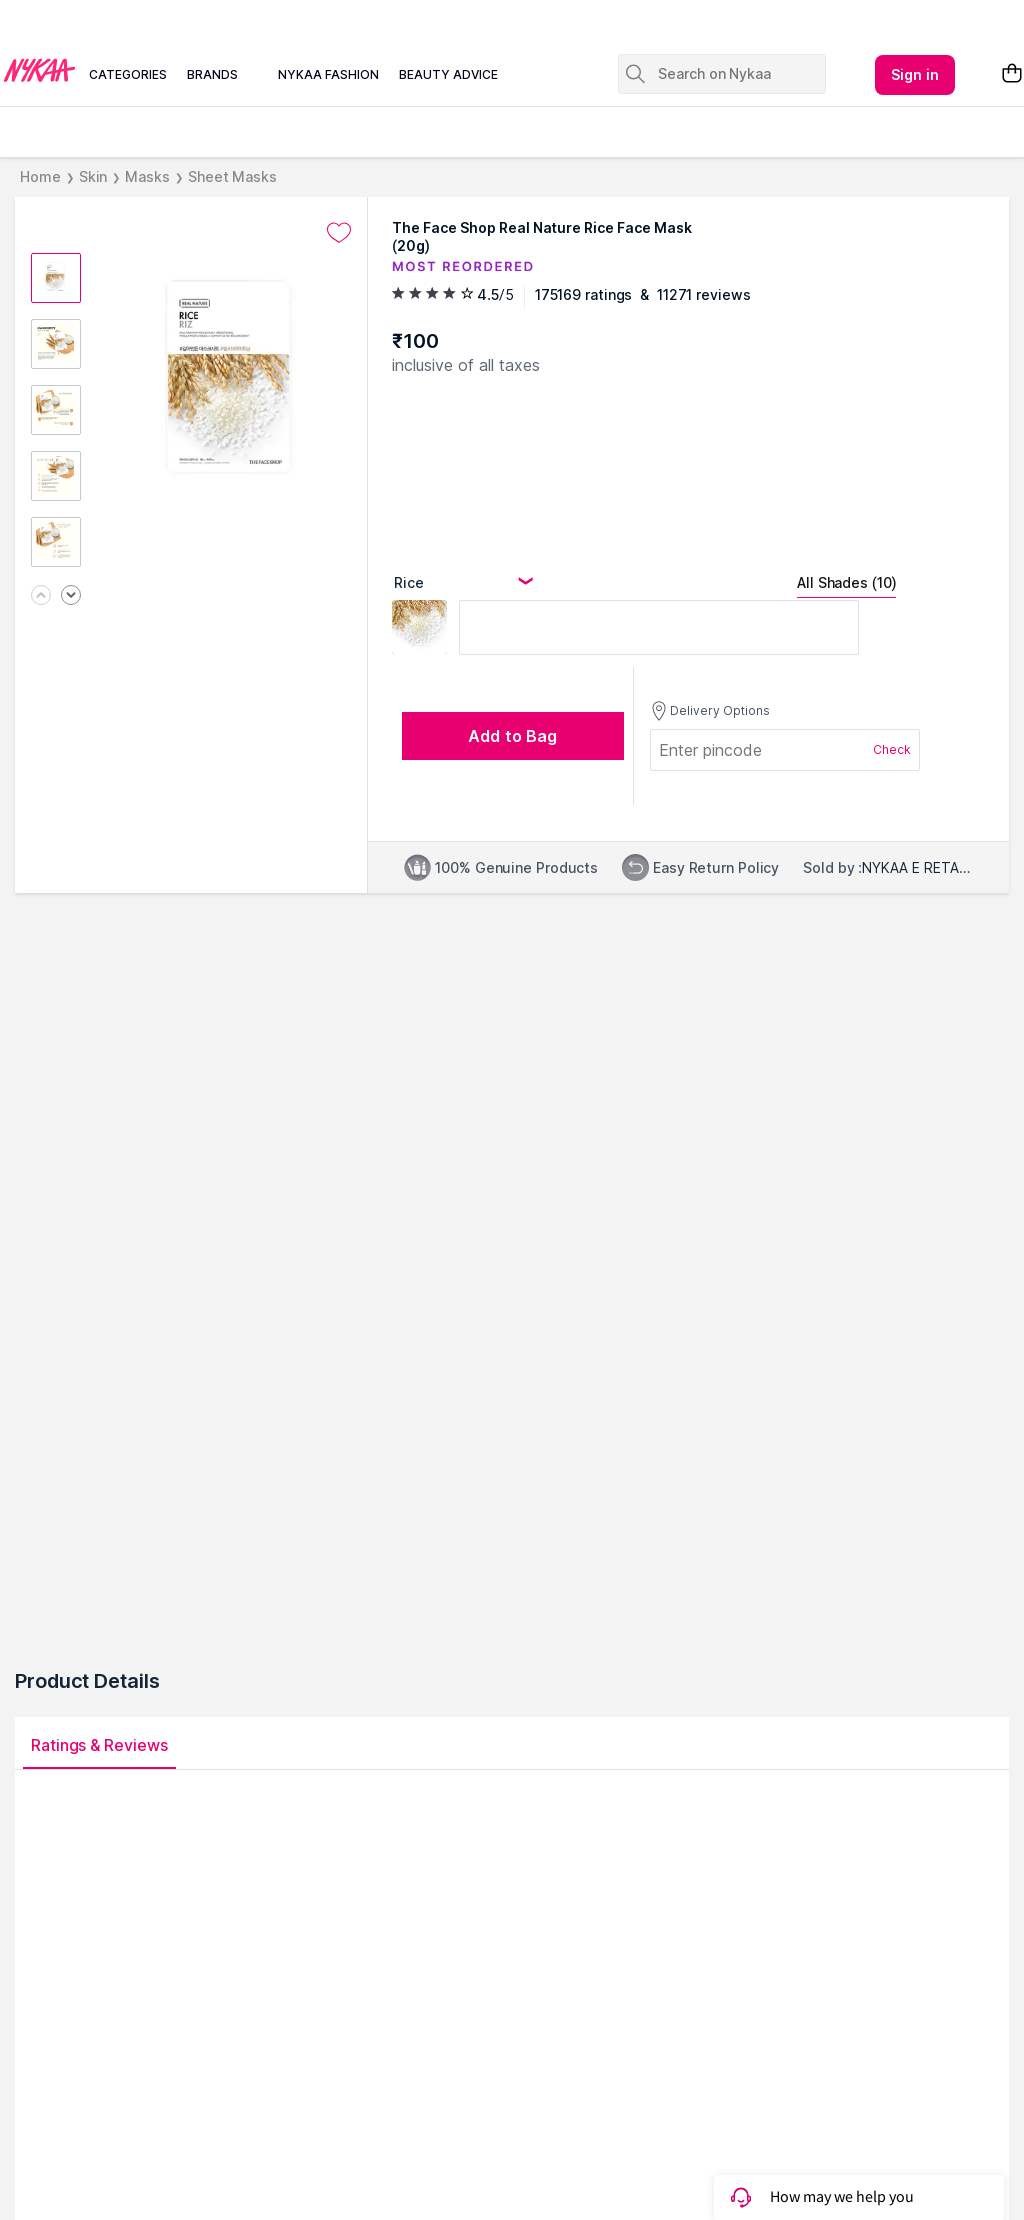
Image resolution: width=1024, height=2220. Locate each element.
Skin (93, 176)
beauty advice (448, 74)
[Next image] (71, 596)
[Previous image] (41, 596)
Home (40, 176)
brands (212, 74)
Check (892, 749)
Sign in (915, 74)
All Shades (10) (846, 582)
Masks (147, 176)
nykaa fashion (328, 74)
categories (128, 74)
